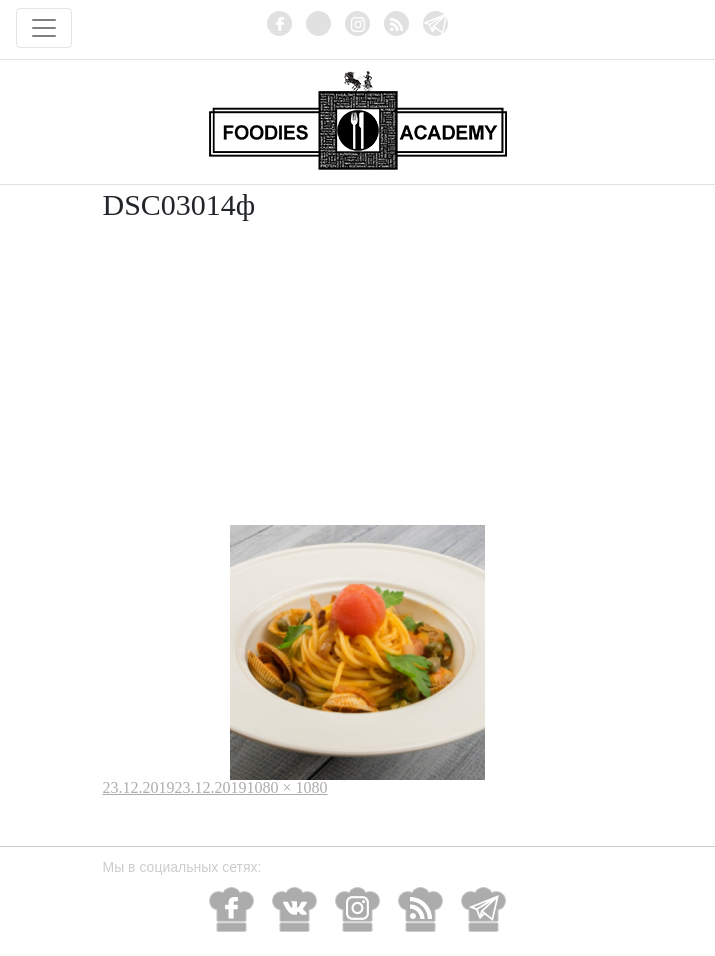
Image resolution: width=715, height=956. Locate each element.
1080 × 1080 (287, 787)
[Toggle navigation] (44, 28)
